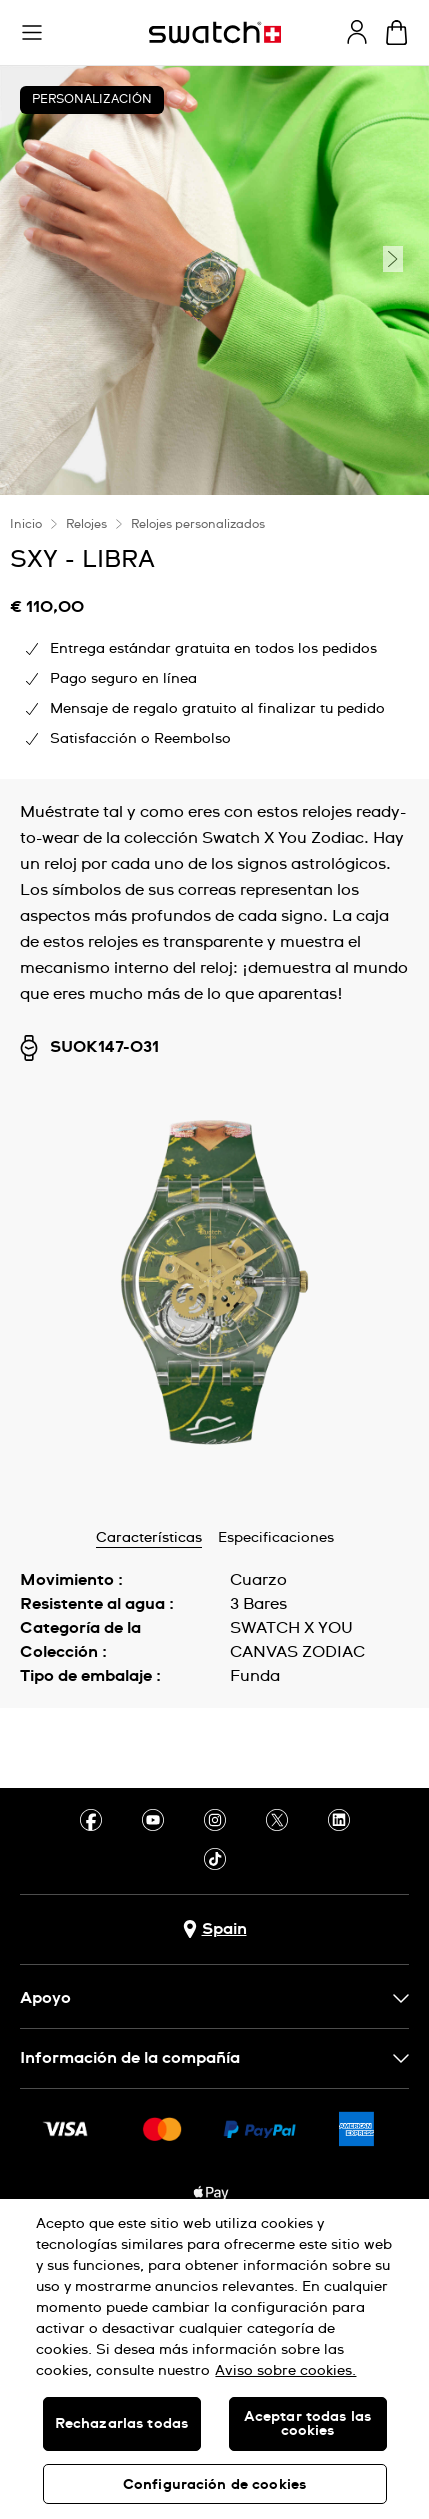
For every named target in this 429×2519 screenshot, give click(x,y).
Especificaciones (276, 1538)
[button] (32, 33)
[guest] (357, 32)
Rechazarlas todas (121, 2424)
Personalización (92, 100)
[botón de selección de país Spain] (215, 1929)
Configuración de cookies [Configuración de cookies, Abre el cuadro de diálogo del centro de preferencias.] (214, 2485)
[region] (214, 2359)
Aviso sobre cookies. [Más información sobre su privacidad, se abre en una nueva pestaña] (285, 2371)
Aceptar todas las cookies (307, 2424)
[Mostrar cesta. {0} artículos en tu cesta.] (396, 32)
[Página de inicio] (215, 32)
